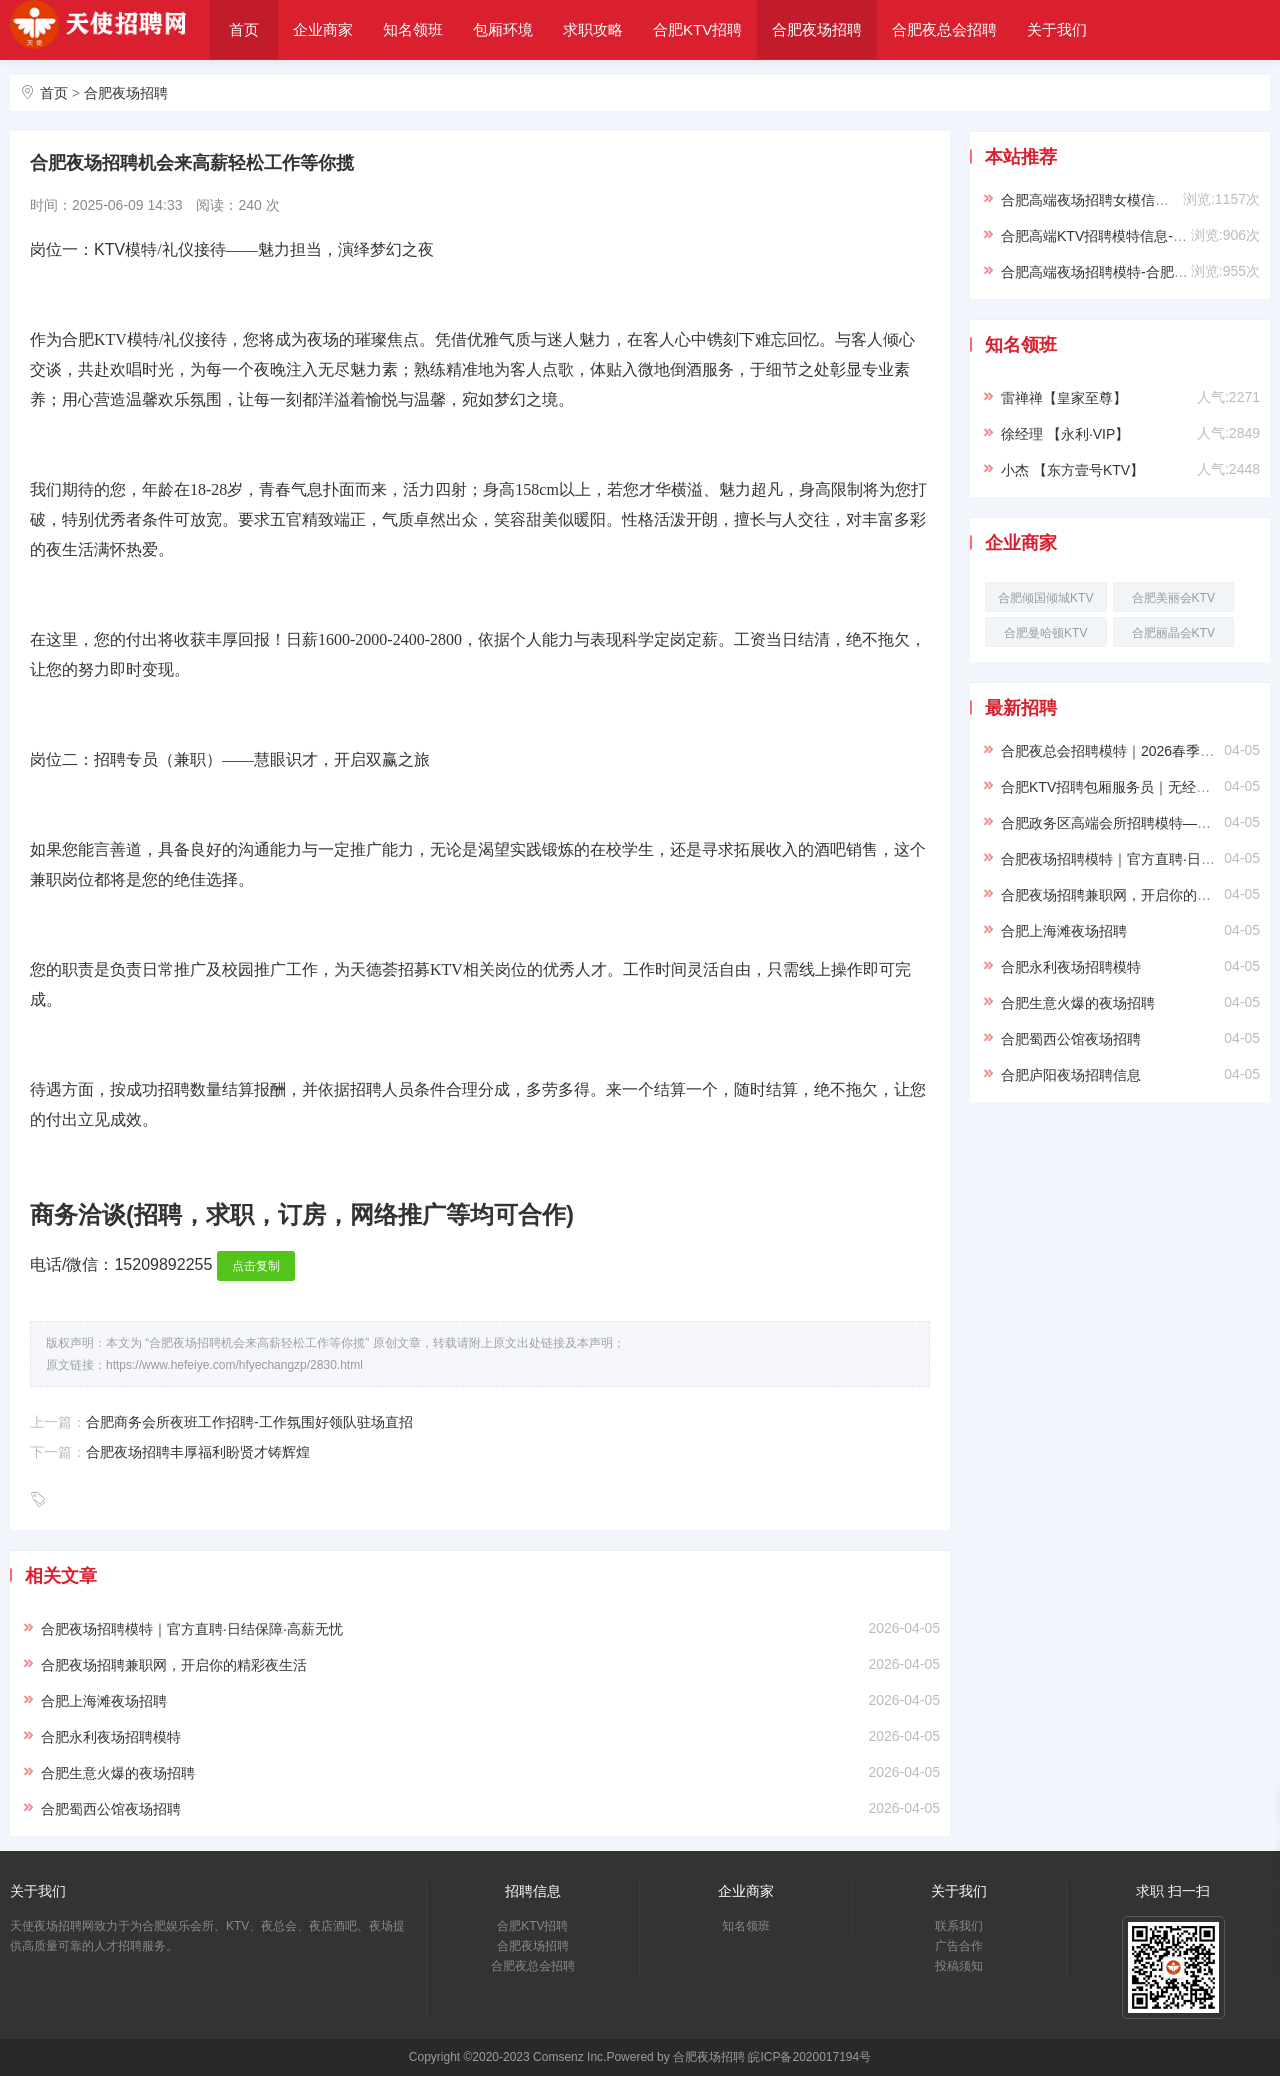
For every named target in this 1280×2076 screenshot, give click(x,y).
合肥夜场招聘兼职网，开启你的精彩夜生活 (174, 1665)
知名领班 (413, 29)
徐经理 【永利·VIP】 (1065, 434)
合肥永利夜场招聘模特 (111, 1737)
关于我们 (1057, 29)
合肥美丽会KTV (1173, 598)
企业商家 (323, 29)
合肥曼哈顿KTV (1045, 633)
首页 (244, 29)
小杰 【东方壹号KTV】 (1072, 470)
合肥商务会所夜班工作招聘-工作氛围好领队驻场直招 (249, 1422)
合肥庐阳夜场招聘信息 (1071, 1075)
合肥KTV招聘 (697, 29)
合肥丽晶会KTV (1173, 633)
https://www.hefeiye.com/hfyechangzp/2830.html (234, 1365)
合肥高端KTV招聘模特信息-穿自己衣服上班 (1136, 236)
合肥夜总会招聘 (944, 29)
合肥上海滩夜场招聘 (104, 1701)
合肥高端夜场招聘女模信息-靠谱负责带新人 (1136, 200)
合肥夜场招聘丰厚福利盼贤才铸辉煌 (198, 1452)
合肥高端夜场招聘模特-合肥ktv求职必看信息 (1138, 272)
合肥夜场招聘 (817, 29)
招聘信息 (533, 1891)
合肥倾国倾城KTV (1045, 598)
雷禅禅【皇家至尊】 (1064, 398)
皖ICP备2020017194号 (809, 2057)
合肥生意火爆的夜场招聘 (118, 1773)
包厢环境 (503, 29)
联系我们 (959, 1926)
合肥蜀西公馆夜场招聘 (111, 1809)
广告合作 (959, 1946)
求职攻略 (593, 29)
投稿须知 (959, 1966)
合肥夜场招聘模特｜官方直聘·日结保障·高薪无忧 (192, 1629)
